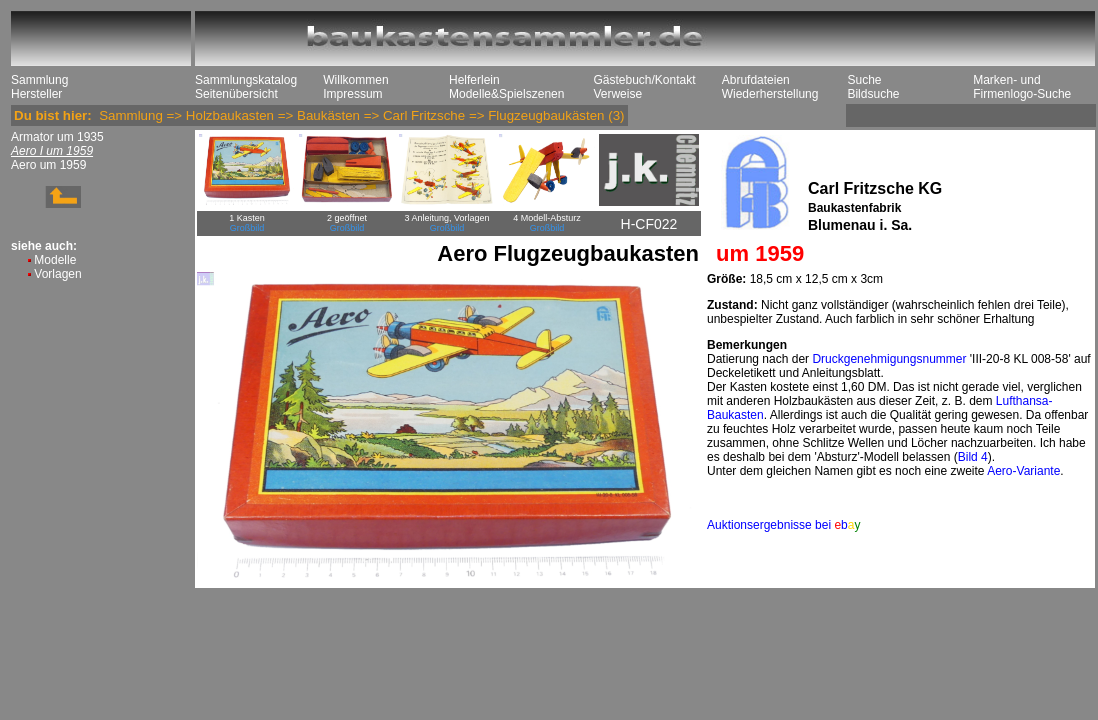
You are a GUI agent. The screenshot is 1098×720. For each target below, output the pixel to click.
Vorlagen (57, 274)
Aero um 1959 (48, 165)
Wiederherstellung (770, 94)
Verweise (617, 94)
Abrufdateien (756, 80)
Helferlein (474, 80)
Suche (864, 80)
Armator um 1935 (57, 137)
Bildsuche (873, 94)
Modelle (55, 260)
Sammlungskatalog (246, 80)
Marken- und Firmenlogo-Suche (1022, 87)
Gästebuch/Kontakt (644, 80)
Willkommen (355, 80)
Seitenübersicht (236, 94)
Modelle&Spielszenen (506, 94)
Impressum (352, 94)
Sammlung (39, 80)
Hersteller (36, 94)
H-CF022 (649, 224)
